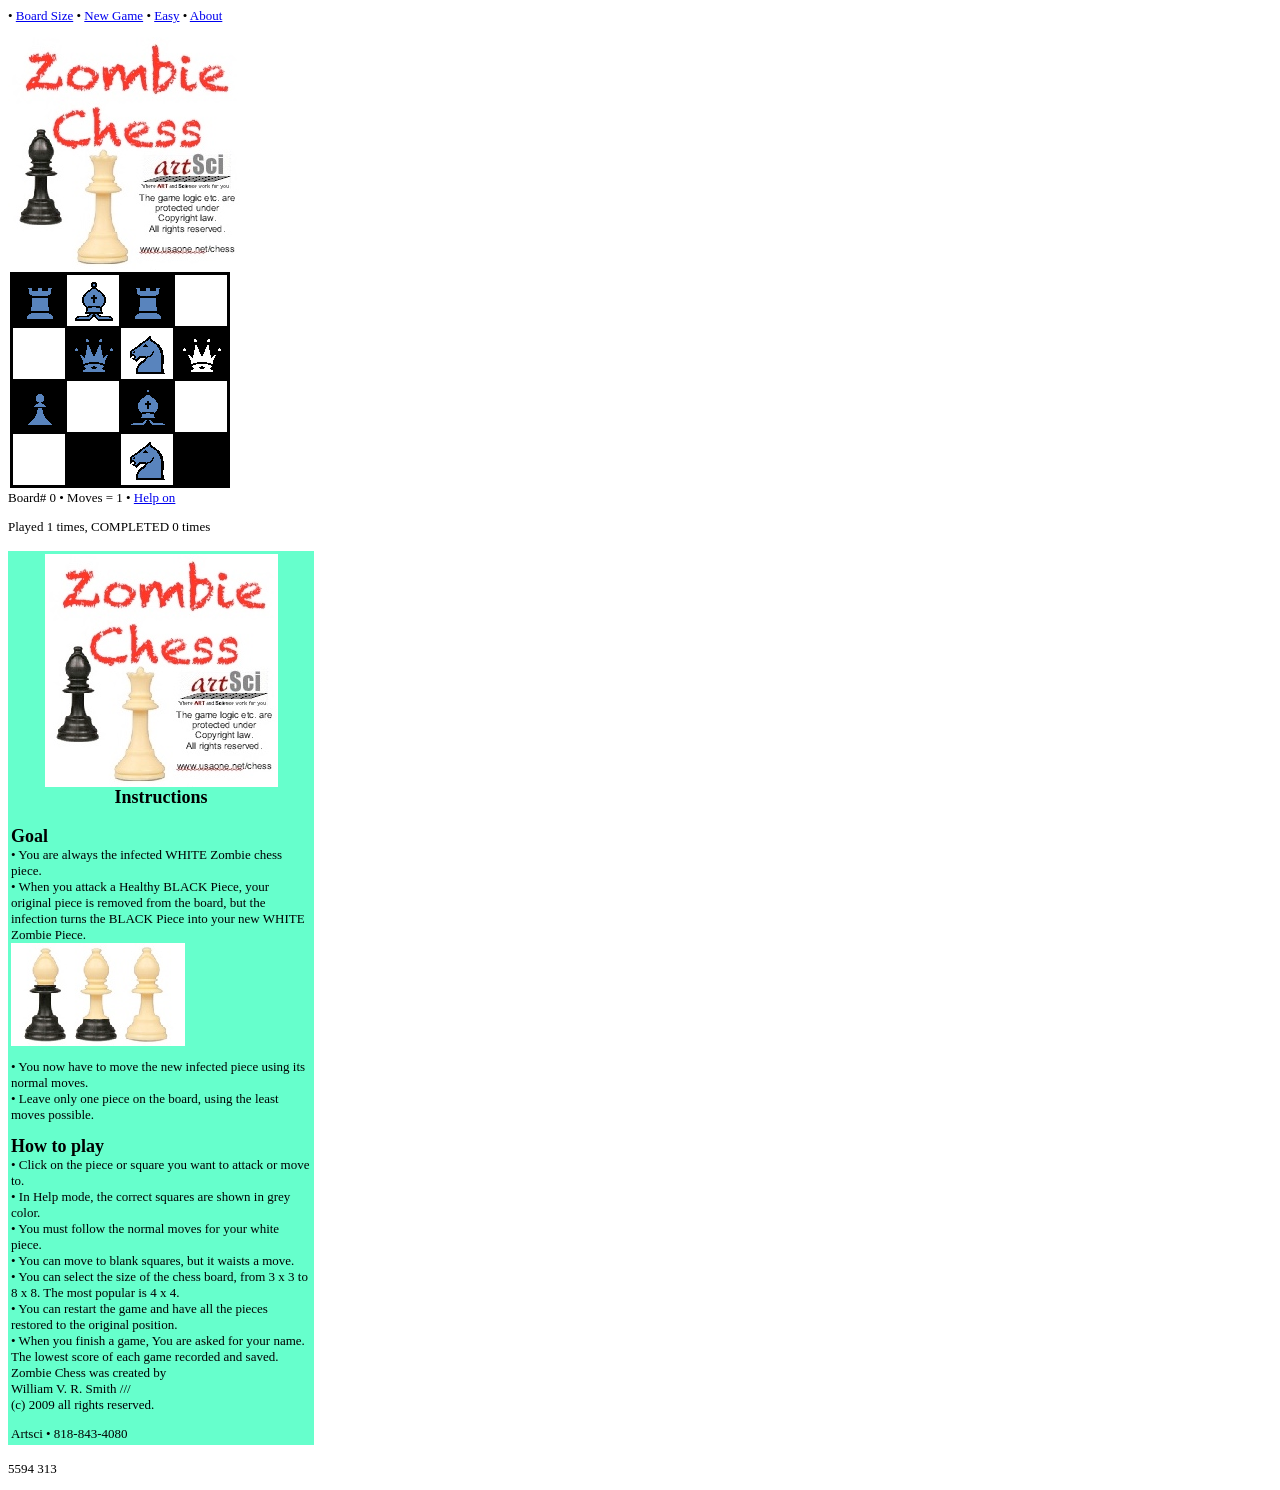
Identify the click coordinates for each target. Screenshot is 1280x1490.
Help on (155, 497)
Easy (166, 15)
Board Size (44, 15)
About (206, 15)
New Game (113, 15)
